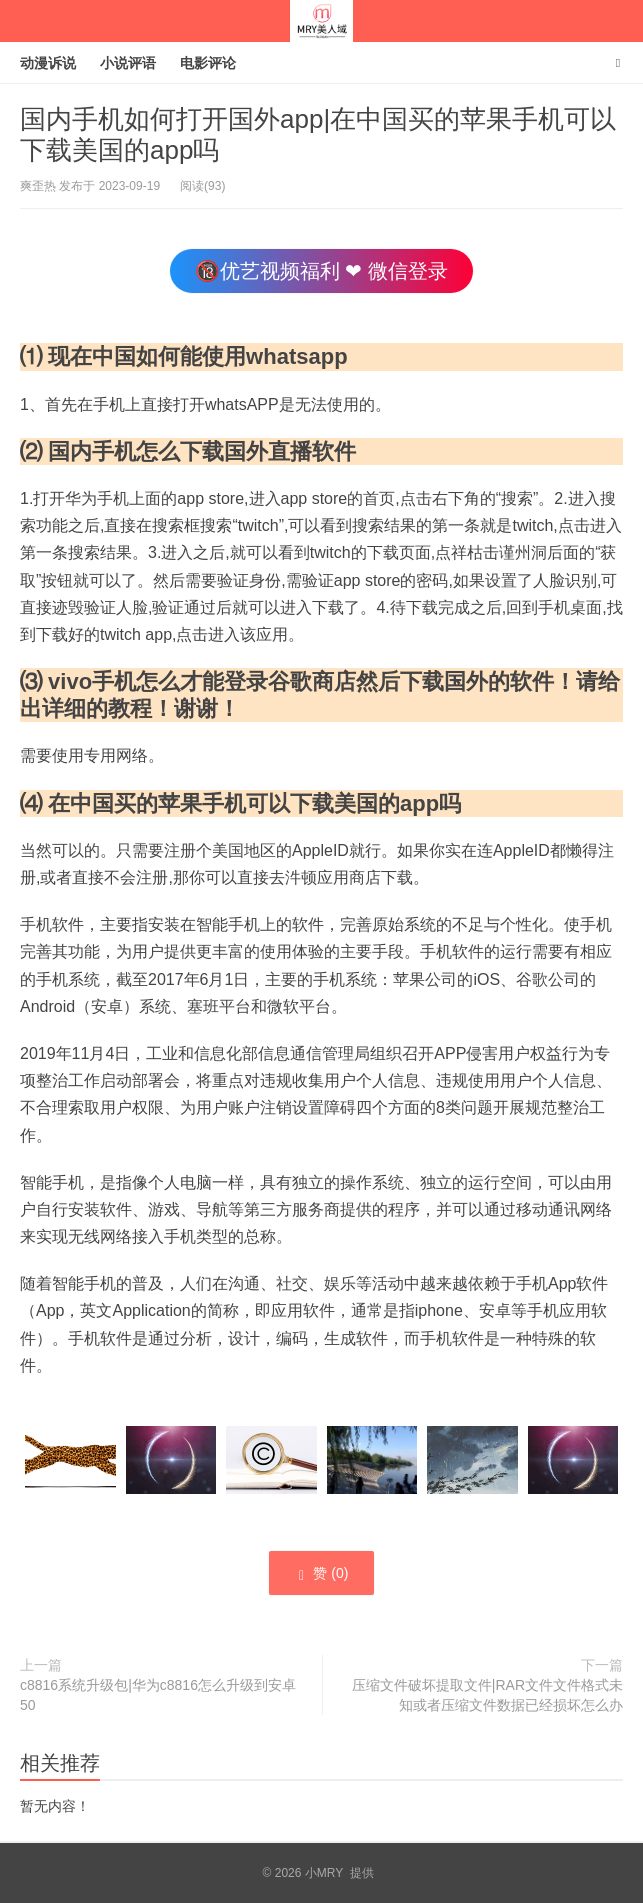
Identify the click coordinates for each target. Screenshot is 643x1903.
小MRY (321, 21)
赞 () (321, 1574)
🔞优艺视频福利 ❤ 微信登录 (321, 271)
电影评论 (208, 63)
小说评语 (128, 63)
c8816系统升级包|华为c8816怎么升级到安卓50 (158, 1695)
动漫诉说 (48, 63)
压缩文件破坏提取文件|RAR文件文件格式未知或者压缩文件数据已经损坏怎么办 (487, 1695)
